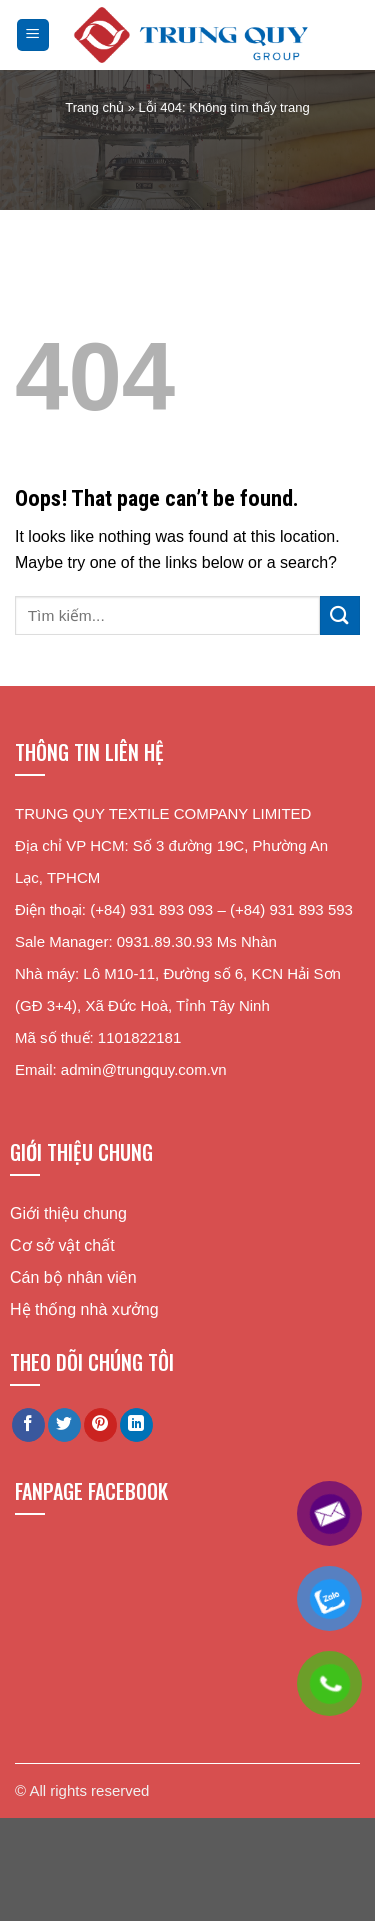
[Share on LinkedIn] (136, 1425)
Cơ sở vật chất (62, 1245)
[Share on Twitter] (64, 1425)
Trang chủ (94, 107)
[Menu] (33, 35)
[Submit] (340, 615)
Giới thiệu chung (68, 1213)
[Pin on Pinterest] (100, 1425)
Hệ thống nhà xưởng (84, 1309)
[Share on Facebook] (28, 1425)
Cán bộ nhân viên (73, 1277)
